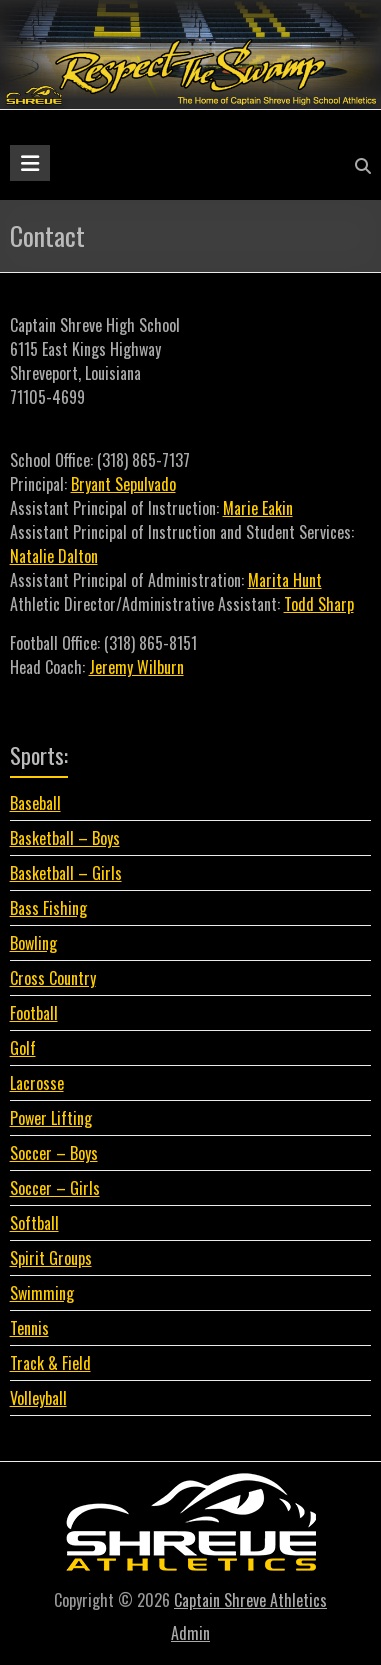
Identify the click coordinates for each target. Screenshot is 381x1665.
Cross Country (53, 978)
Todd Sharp (319, 604)
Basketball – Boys (65, 838)
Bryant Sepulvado (123, 484)
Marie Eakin (258, 508)
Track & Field (50, 1363)
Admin (190, 1633)
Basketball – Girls (66, 873)
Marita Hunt (285, 580)
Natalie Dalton (54, 556)
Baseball (35, 803)
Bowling (33, 943)
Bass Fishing (48, 908)
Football (34, 1013)
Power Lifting (51, 1118)
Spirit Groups (51, 1258)
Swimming (42, 1293)
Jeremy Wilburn (136, 667)
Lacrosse (37, 1083)
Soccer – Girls (55, 1188)
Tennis (29, 1328)
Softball (34, 1223)
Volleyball (38, 1398)
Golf (23, 1048)
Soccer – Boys (54, 1153)
